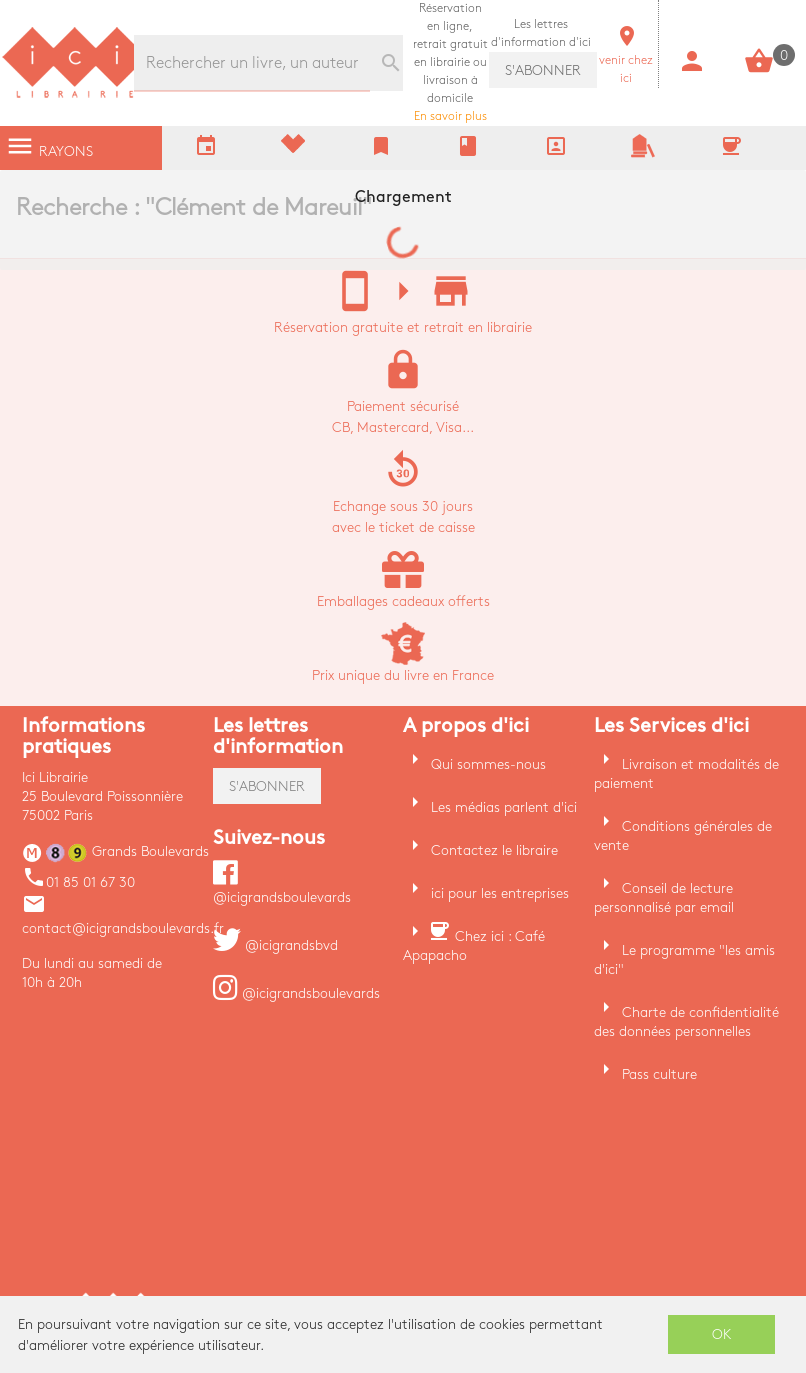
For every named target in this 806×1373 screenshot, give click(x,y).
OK (722, 1334)
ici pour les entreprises (500, 893)
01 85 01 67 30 (78, 882)
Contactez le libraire (494, 850)
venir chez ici (626, 60)
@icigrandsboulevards (296, 993)
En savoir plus (450, 62)
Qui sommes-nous (488, 764)
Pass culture (659, 1074)
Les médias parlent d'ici (504, 807)
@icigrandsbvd (275, 945)
